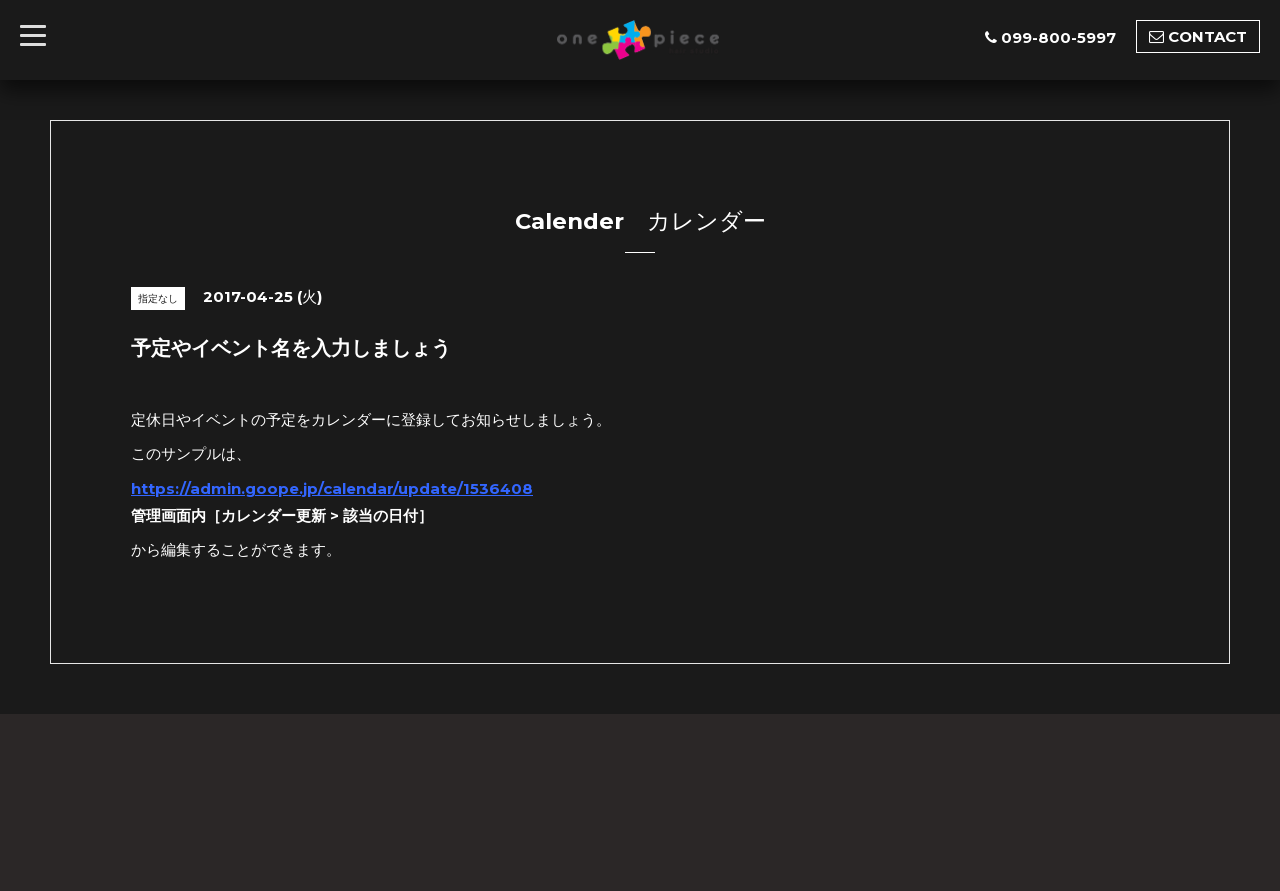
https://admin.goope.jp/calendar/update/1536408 (332, 488)
